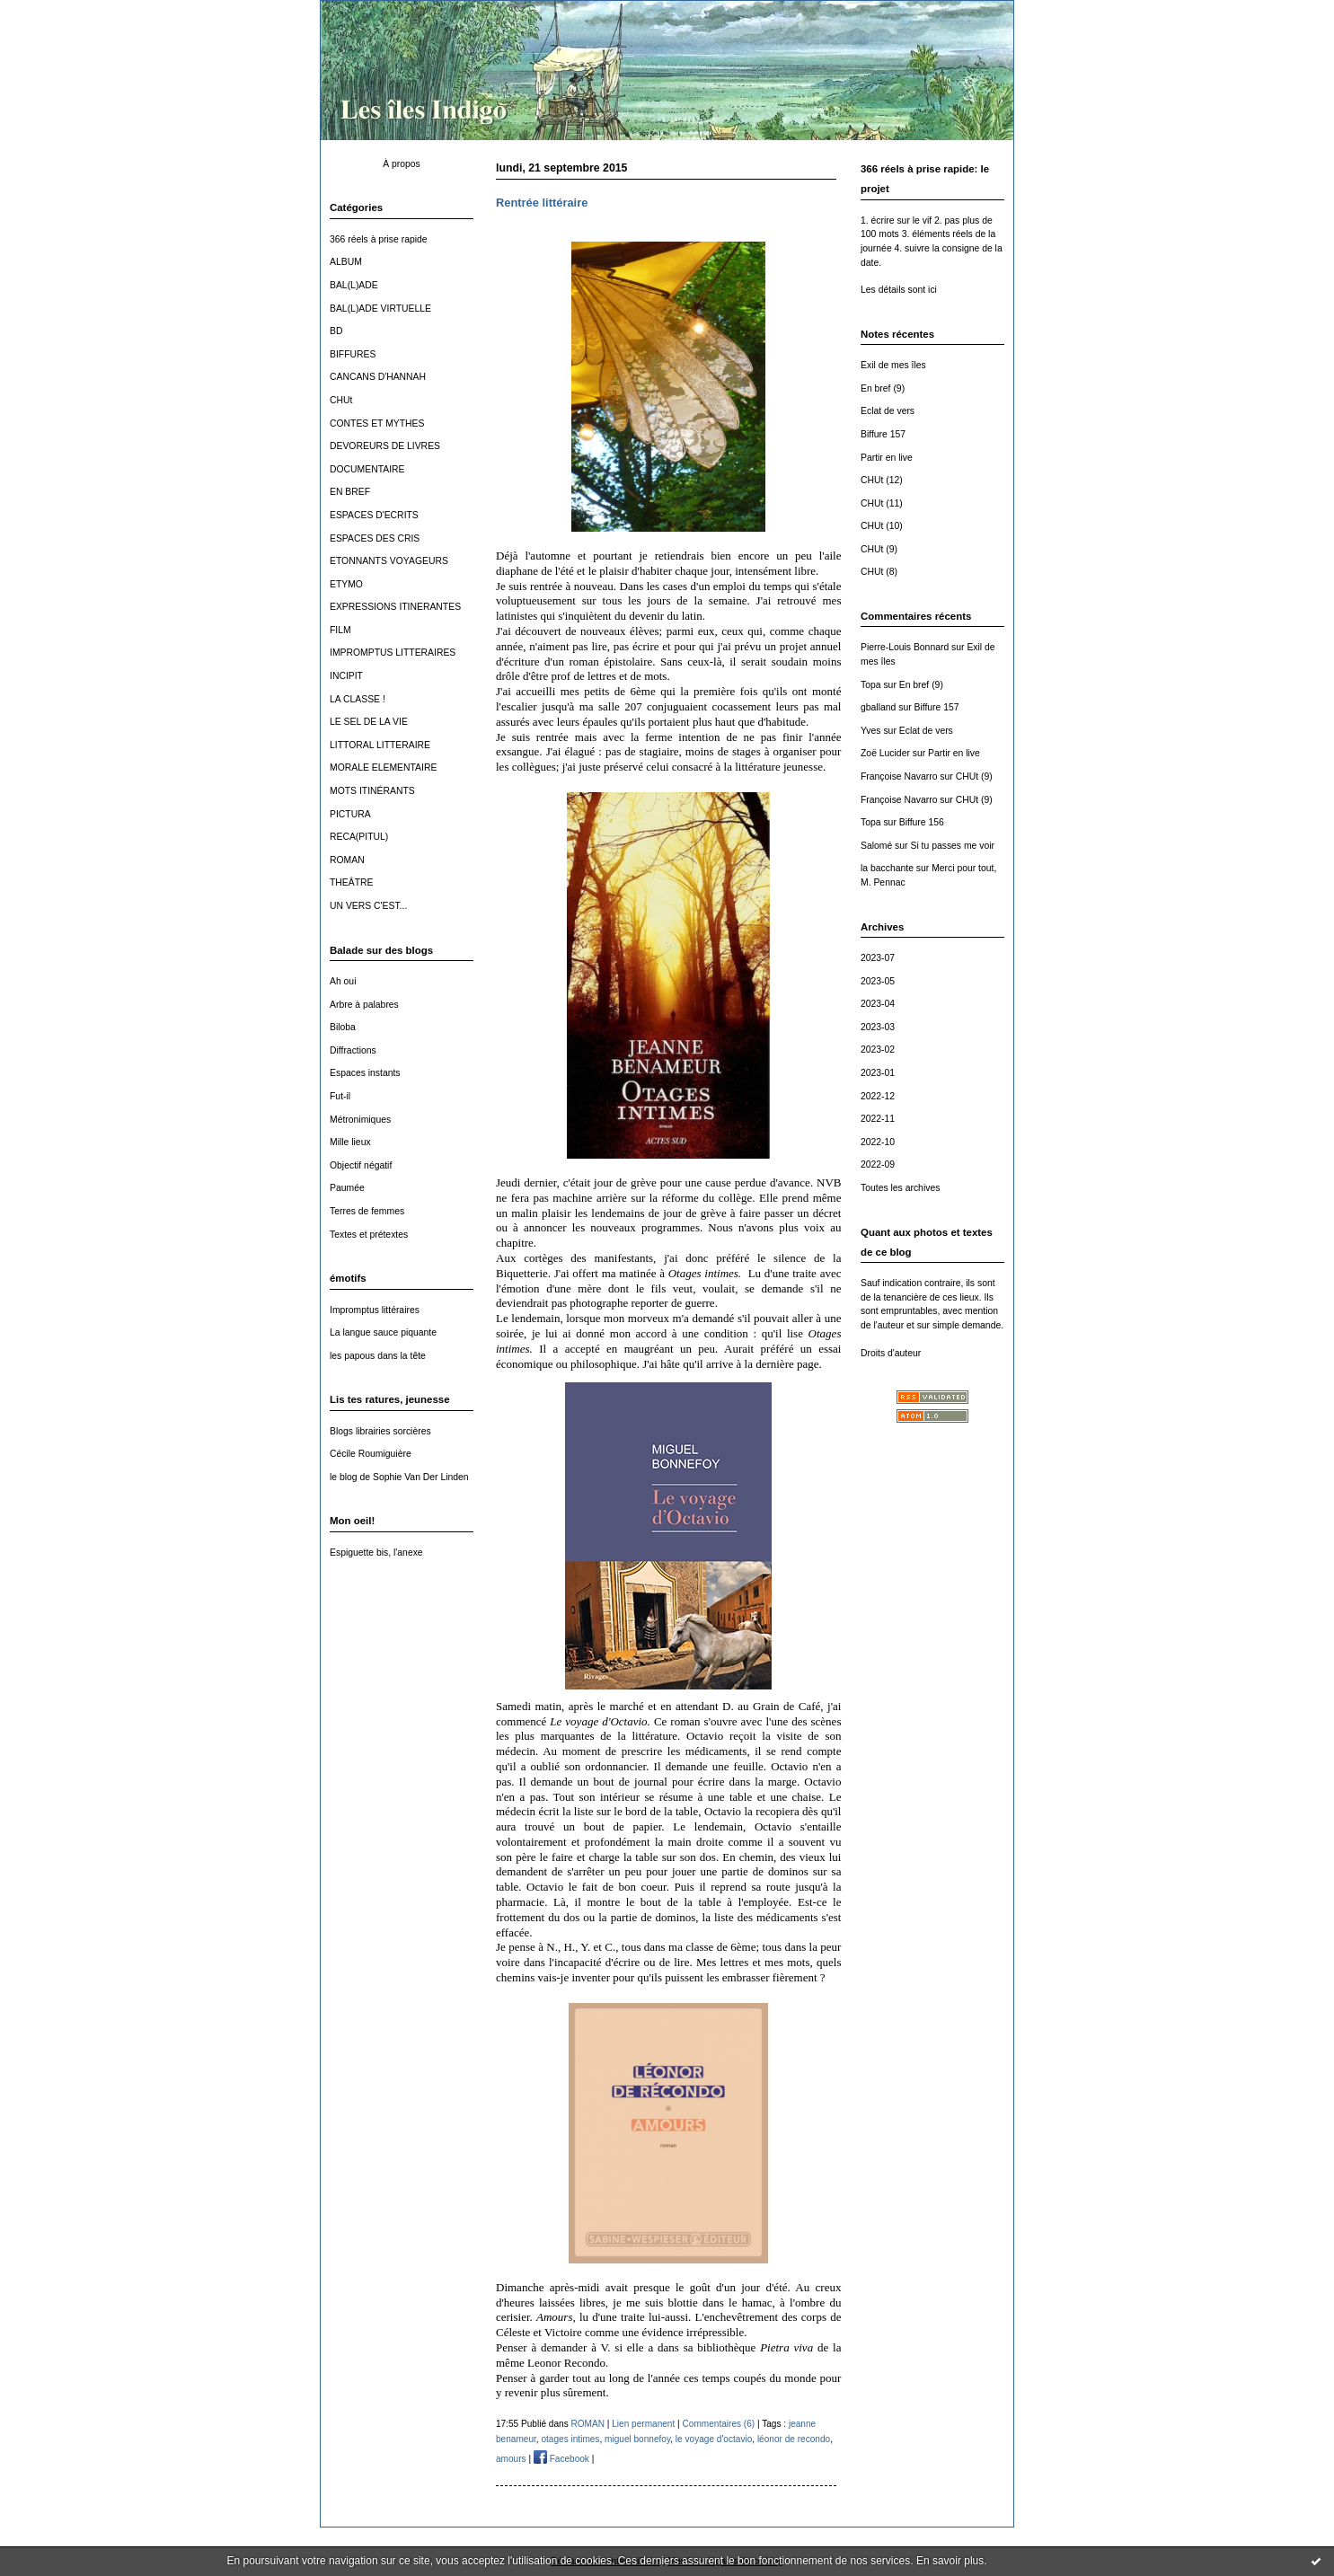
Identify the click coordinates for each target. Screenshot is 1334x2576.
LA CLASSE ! (357, 699)
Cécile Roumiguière (370, 1454)
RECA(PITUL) (359, 837)
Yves (871, 731)
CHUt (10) (882, 526)
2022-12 (878, 1096)
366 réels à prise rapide (379, 239)
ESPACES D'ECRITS (374, 515)
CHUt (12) (882, 480)
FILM (340, 630)
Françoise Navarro (899, 776)
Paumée (347, 1188)
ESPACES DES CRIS (375, 538)
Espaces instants (365, 1073)
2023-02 (878, 1049)
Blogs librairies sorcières (380, 1431)
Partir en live (887, 458)
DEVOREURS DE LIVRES (385, 446)
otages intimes (570, 2439)
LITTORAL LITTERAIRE (380, 745)
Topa (871, 685)
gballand (878, 707)
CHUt (341, 400)
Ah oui (343, 981)
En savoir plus (950, 2560)
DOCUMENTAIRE (367, 469)
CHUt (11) (882, 503)
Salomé (876, 846)
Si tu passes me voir (952, 846)
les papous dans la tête (378, 1356)
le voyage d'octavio (714, 2439)
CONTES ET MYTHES (377, 423)
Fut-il (340, 1096)
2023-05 (878, 981)
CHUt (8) (879, 572)
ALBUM (346, 262)
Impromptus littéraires (375, 1310)
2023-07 (878, 958)
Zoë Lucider (885, 753)
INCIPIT (346, 676)
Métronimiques (360, 1120)
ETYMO (346, 584)
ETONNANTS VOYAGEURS (389, 561)
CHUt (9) (879, 549)
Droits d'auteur (891, 1353)
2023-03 (878, 1027)
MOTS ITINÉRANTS (372, 791)
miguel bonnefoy (637, 2439)
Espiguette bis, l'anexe (376, 1552)
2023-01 (878, 1073)
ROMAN (347, 860)
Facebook (561, 2459)
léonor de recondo (793, 2439)
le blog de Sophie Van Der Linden (399, 1477)
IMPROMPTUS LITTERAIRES (392, 652)
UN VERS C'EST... (368, 906)
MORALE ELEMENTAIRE (383, 767)
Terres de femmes (367, 1211)
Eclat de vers (887, 411)
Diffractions (353, 1050)
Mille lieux (350, 1142)
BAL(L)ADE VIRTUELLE (380, 308)
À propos (401, 164)
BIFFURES (352, 354)
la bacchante (887, 868)
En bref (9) (883, 388)
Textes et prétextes (369, 1234)
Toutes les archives (900, 1188)
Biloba (343, 1027)
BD (336, 331)
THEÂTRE (352, 882)
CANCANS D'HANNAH (378, 377)
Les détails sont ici (899, 290)
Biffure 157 (883, 434)
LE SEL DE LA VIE (369, 722)
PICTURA (350, 814)
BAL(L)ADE (354, 285)
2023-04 (878, 1004)
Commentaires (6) (719, 2424)
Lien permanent (643, 2424)
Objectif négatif (361, 1165)
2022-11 (878, 1119)
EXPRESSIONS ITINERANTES (395, 607)
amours (511, 2459)
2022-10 (878, 1142)
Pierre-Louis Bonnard (905, 647)
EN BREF (350, 492)
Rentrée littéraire (541, 202)
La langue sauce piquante (383, 1332)
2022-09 (878, 1164)
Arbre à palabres (364, 1005)
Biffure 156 (921, 822)
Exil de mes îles (893, 365)
